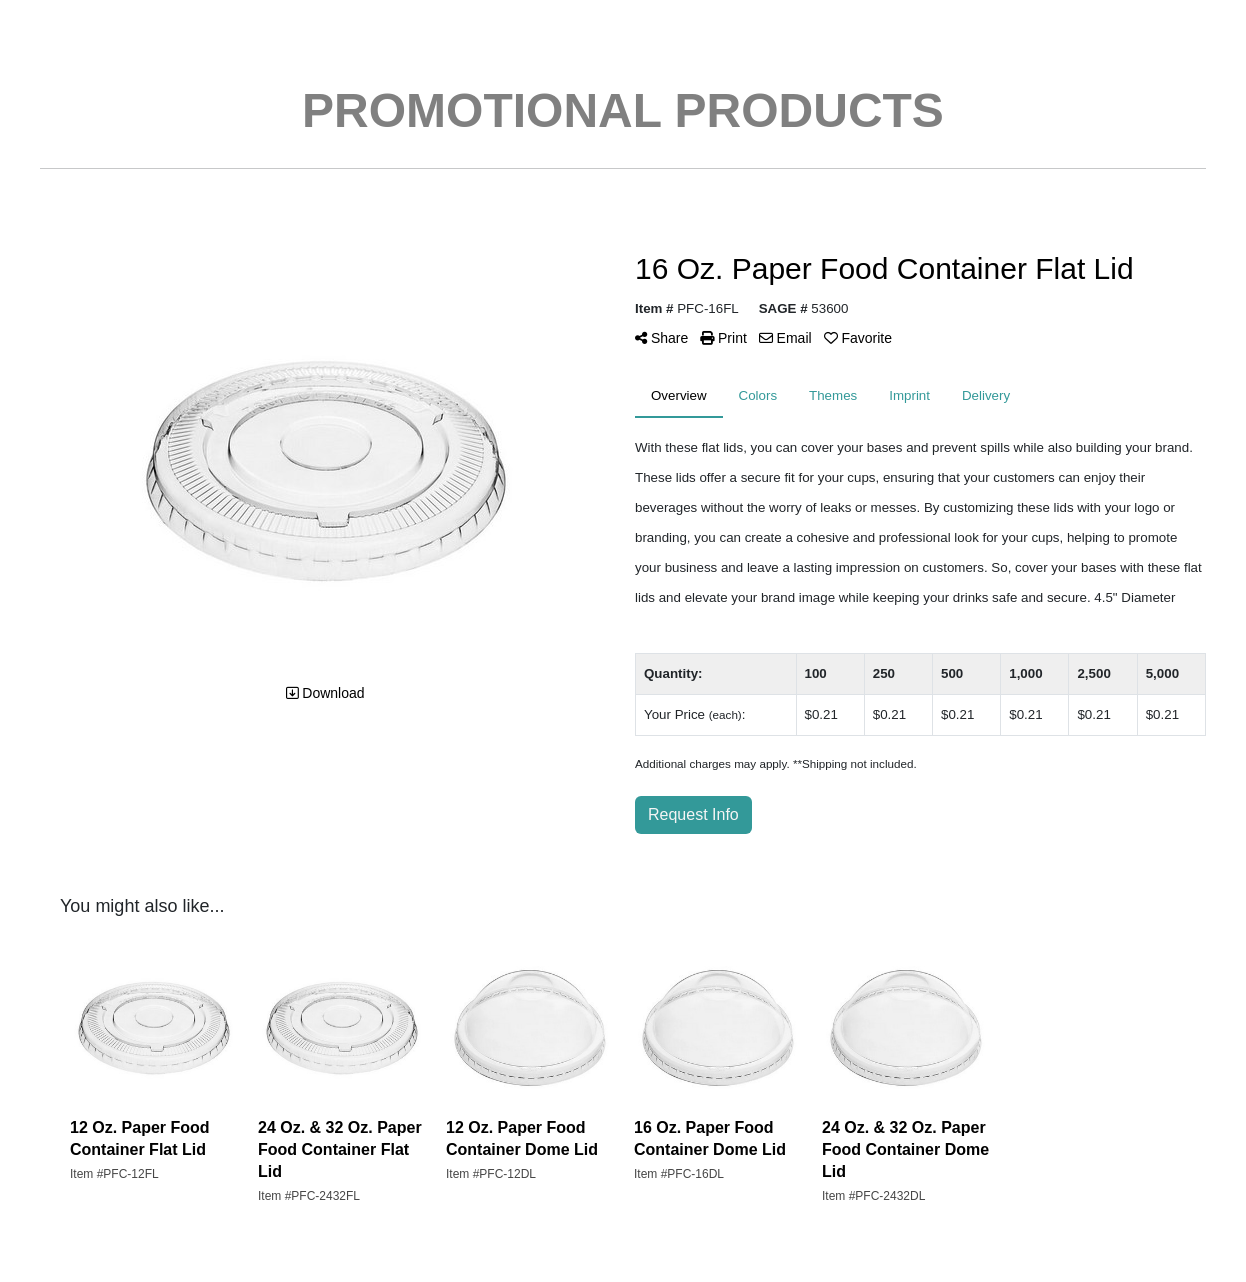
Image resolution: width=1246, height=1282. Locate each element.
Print (723, 338)
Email (785, 338)
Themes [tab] (833, 395)
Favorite (858, 338)
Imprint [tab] (909, 395)
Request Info (693, 814)
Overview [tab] (679, 395)
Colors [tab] (758, 395)
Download (325, 693)
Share (661, 338)
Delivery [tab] (986, 395)
